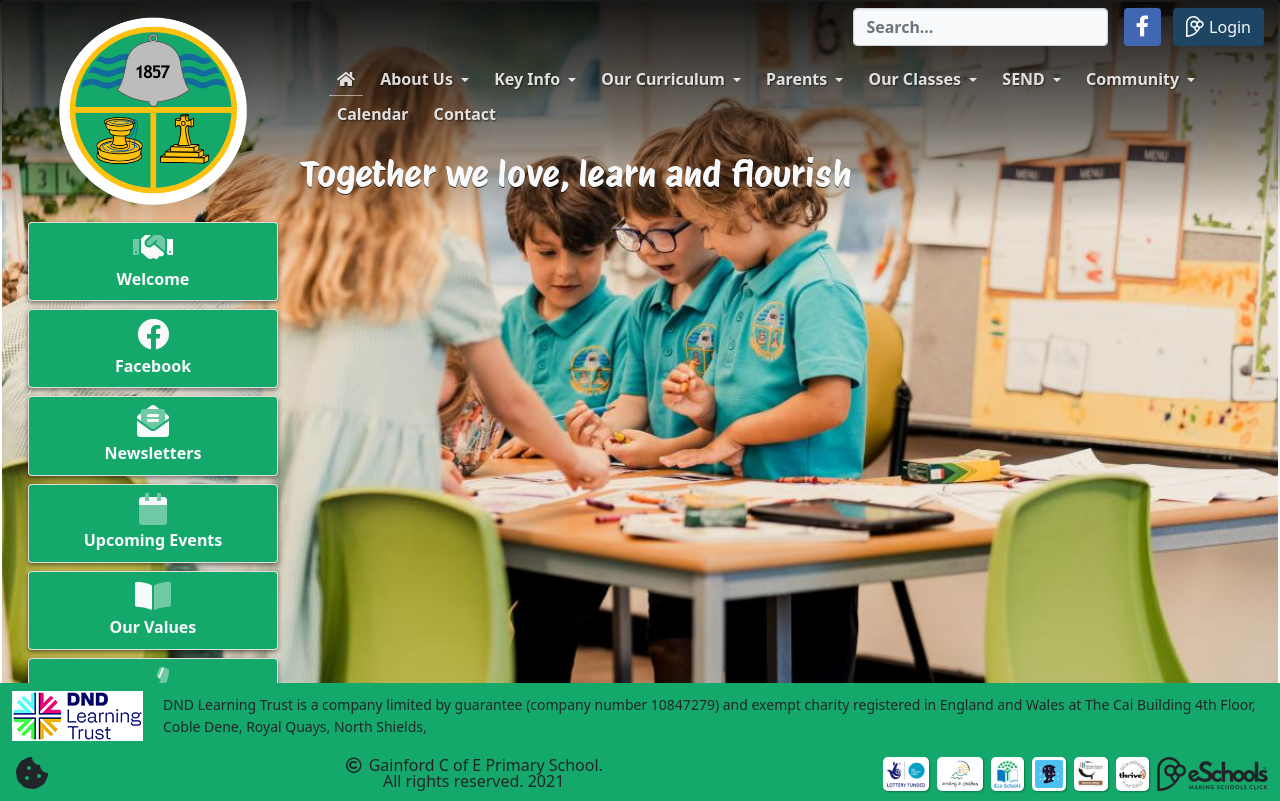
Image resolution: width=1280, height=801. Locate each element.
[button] (1142, 27)
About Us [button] (416, 79)
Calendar (372, 114)
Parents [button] (796, 79)
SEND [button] (1023, 79)
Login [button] (1218, 26)
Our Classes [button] (915, 79)
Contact (465, 114)
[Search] (980, 27)
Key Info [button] (527, 79)
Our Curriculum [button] (663, 79)
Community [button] (1132, 79)
